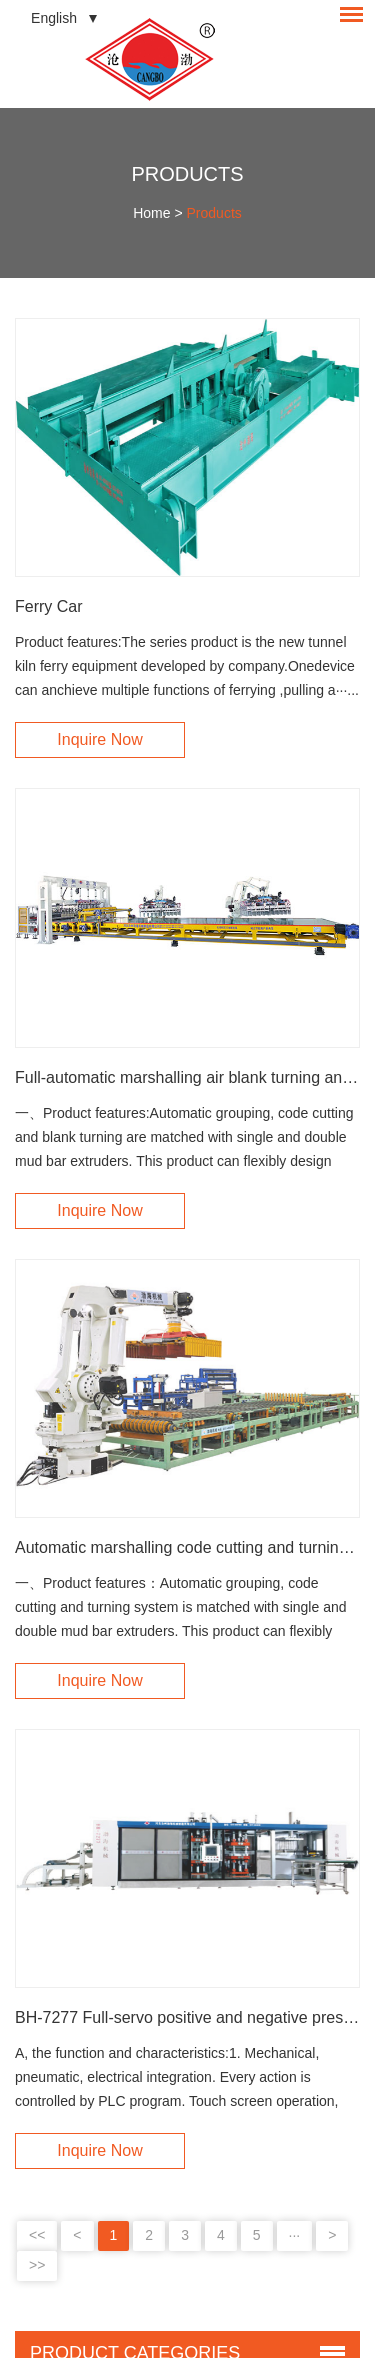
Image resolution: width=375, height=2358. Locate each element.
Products (187, 174)
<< (37, 2235)
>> (37, 2265)
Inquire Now (99, 739)
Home (151, 213)
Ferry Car (49, 606)
